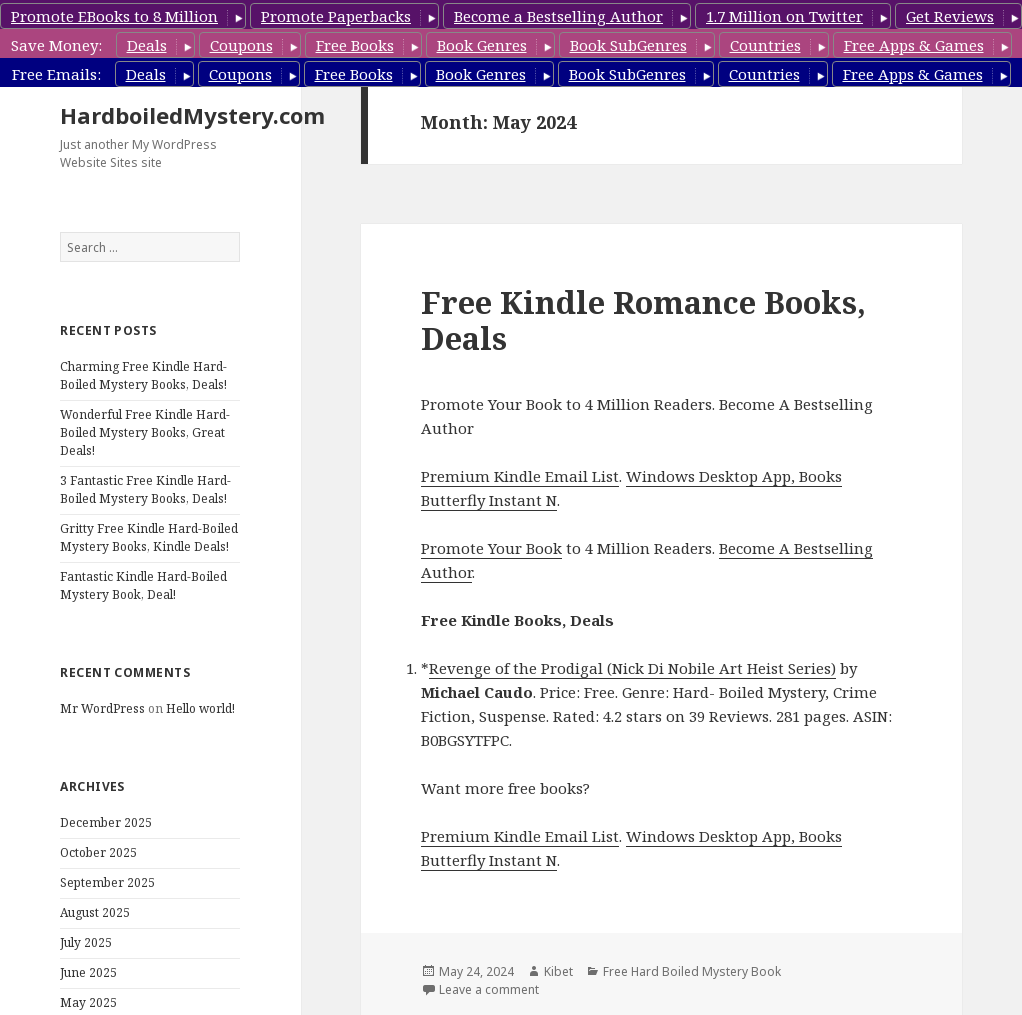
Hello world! (200, 708)
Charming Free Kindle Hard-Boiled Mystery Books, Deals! (143, 375)
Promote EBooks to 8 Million (114, 16)
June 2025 (88, 972)
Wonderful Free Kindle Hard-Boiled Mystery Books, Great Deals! (145, 432)
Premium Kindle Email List (520, 476)
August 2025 (95, 912)
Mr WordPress (102, 708)
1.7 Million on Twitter (784, 16)
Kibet (558, 971)
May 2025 (88, 1002)
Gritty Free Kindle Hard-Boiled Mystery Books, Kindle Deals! (149, 537)
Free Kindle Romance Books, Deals (643, 320)
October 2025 (98, 852)
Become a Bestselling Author (558, 16)
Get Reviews (950, 16)
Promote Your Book (491, 548)
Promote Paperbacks (336, 16)
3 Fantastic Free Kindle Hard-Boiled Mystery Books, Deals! (145, 489)
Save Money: (56, 45)
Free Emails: (56, 74)
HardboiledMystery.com (192, 115)
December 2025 (106, 822)
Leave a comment (489, 989)
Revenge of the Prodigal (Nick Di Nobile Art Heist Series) (632, 668)
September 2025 (107, 882)
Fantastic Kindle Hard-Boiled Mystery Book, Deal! (143, 585)
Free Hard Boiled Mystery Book (692, 971)
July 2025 (86, 942)
